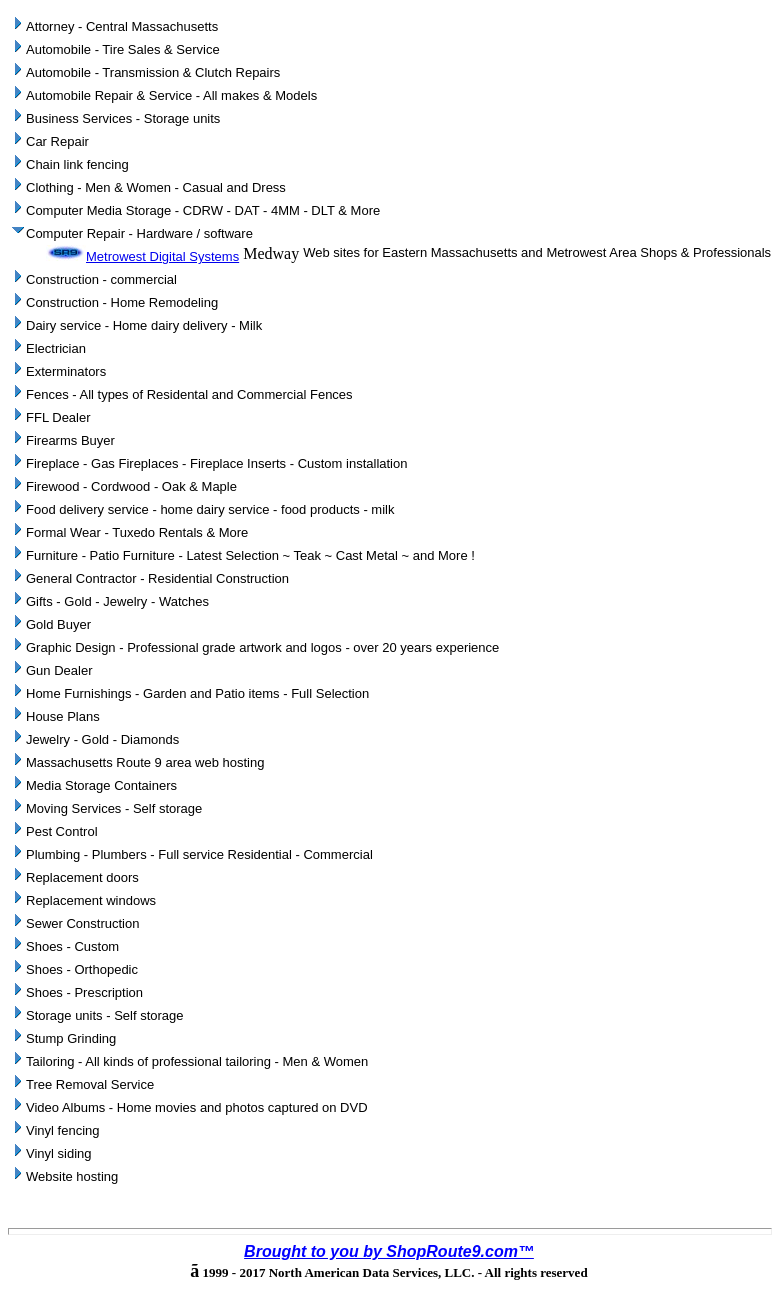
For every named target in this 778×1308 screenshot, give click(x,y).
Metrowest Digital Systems (142, 256)
